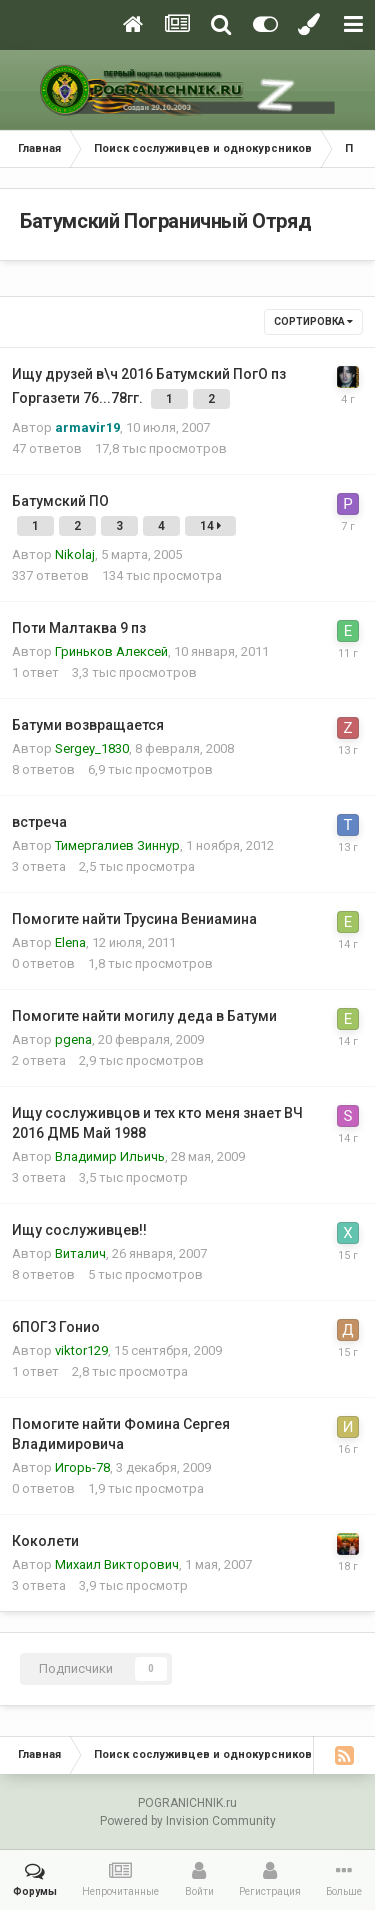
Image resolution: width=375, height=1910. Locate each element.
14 (210, 526)
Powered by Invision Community (188, 1821)
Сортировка (313, 321)
